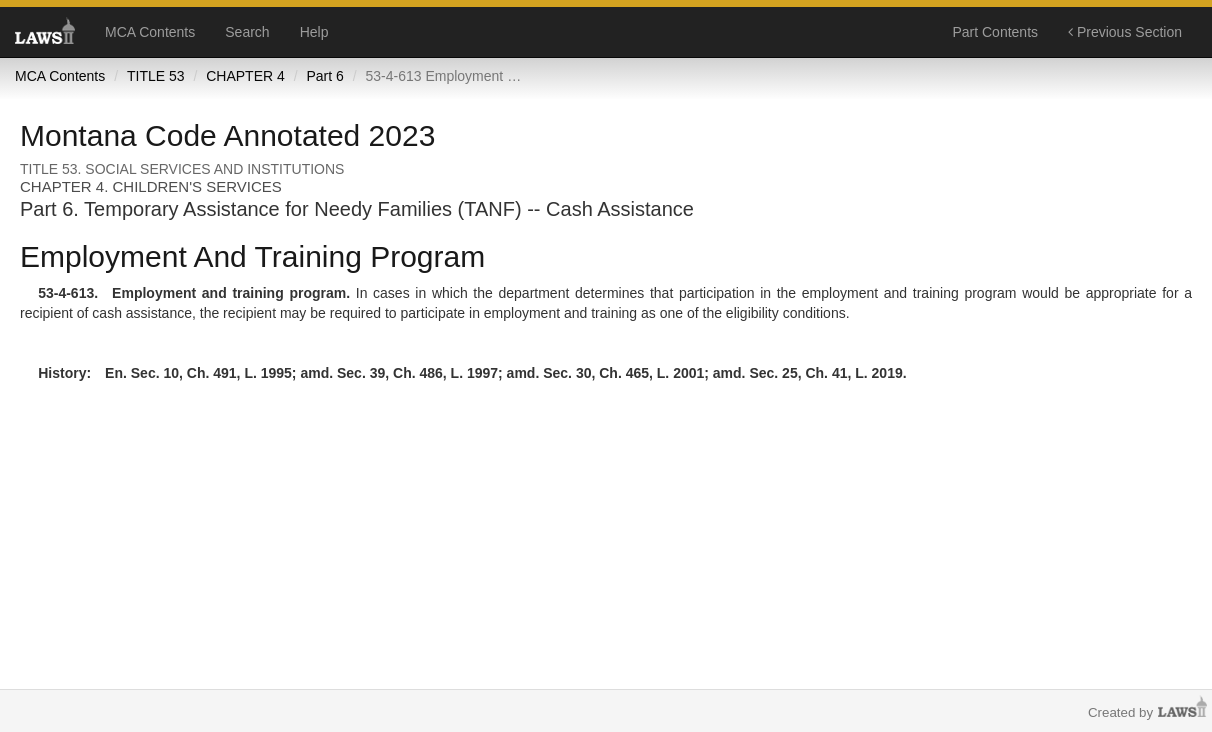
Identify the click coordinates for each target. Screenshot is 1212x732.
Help (314, 32)
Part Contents (995, 32)
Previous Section (1125, 32)
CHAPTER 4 (245, 76)
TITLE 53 (156, 76)
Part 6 (324, 76)
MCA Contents (150, 32)
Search (247, 32)
